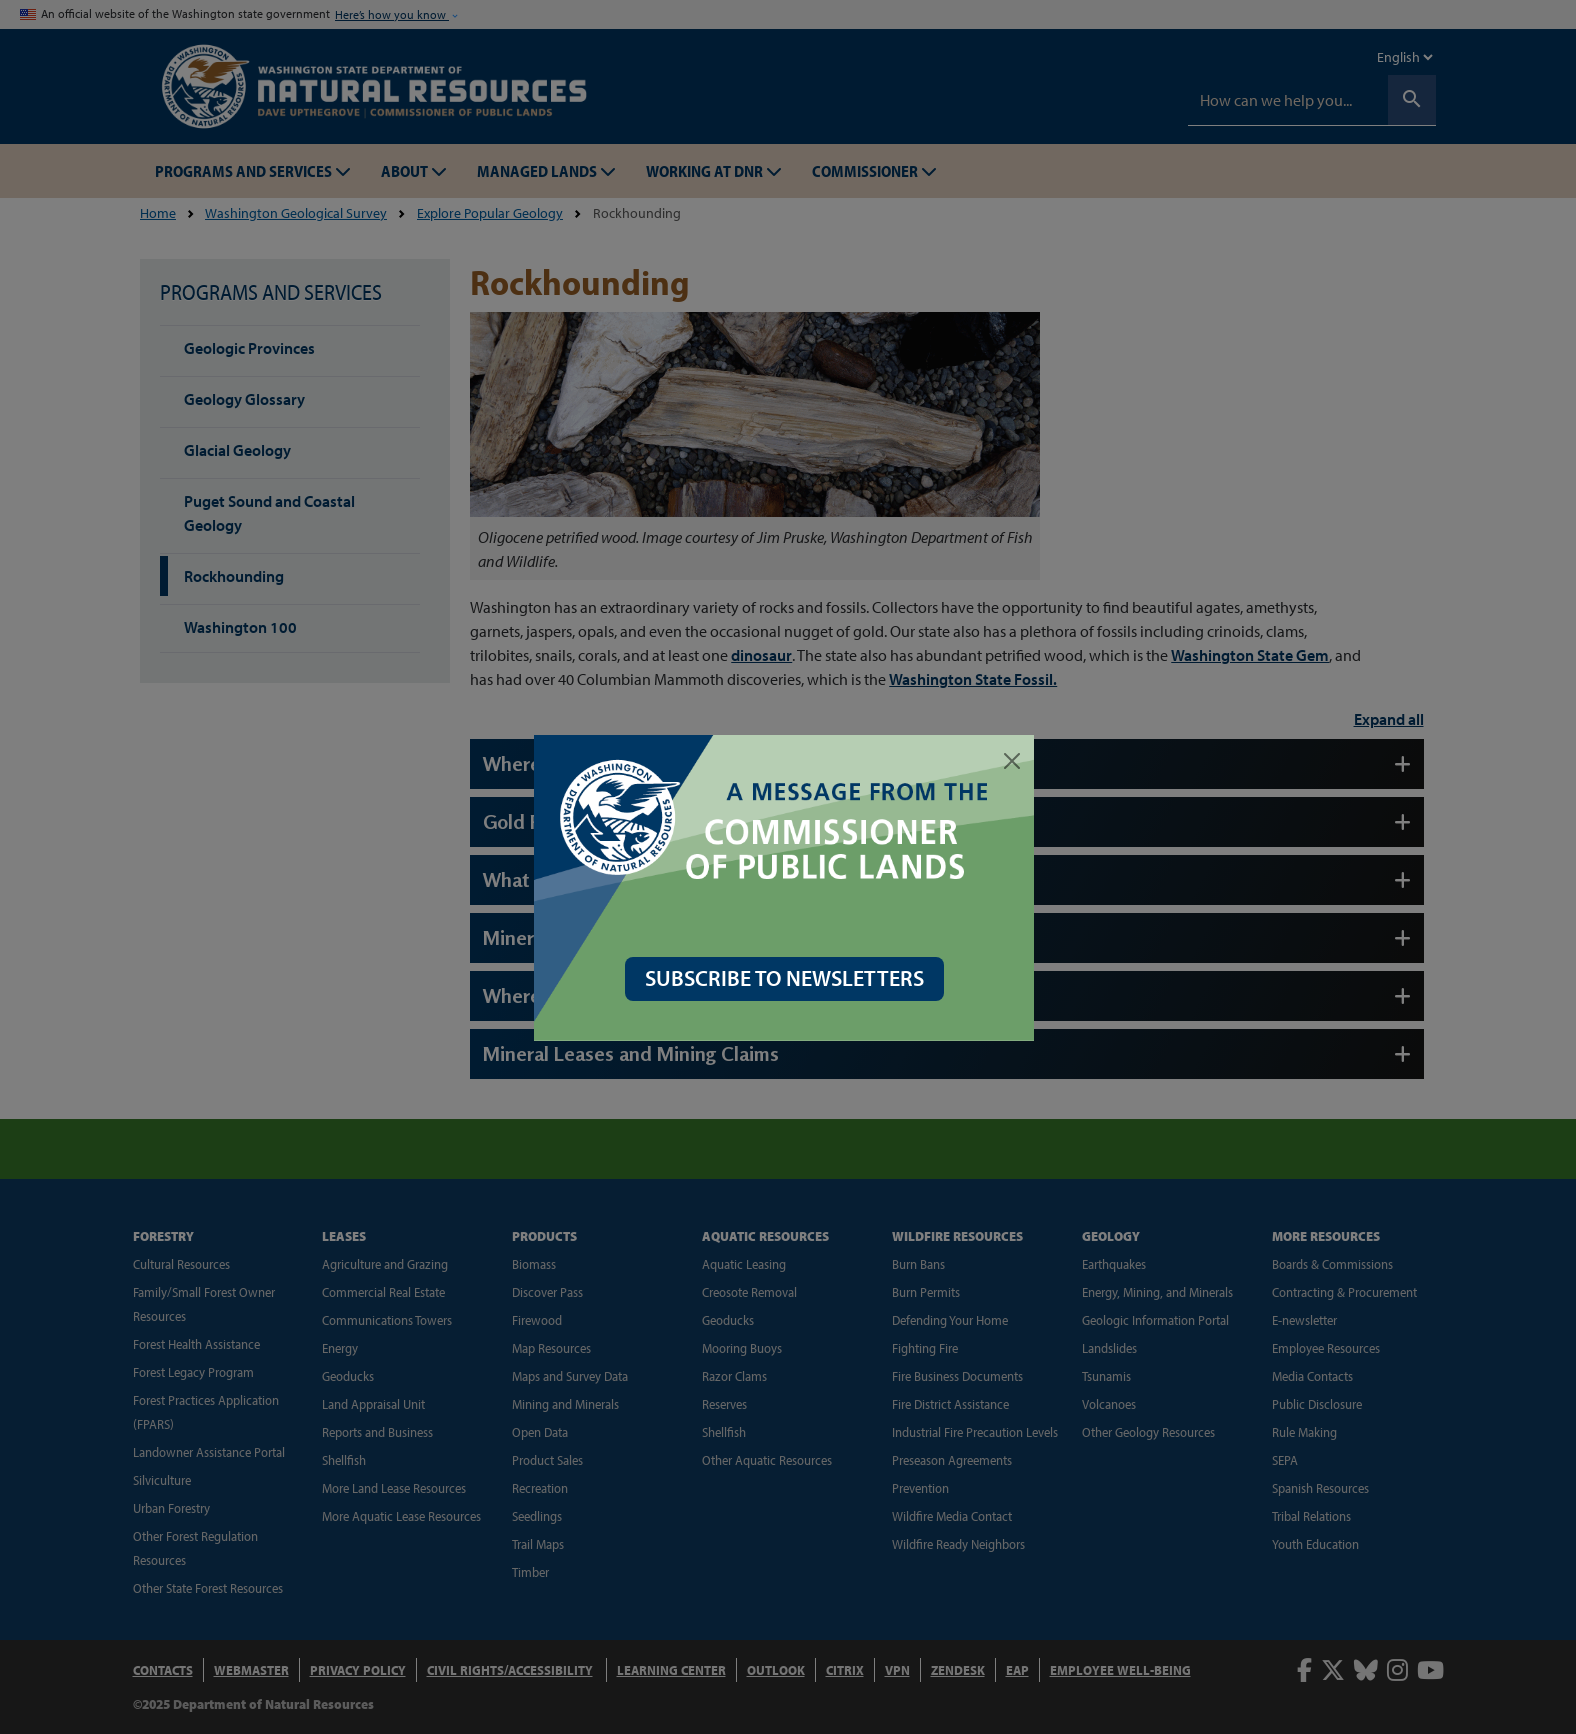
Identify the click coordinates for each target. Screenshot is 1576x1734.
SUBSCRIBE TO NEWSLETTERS (788, 978)
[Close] (1016, 761)
